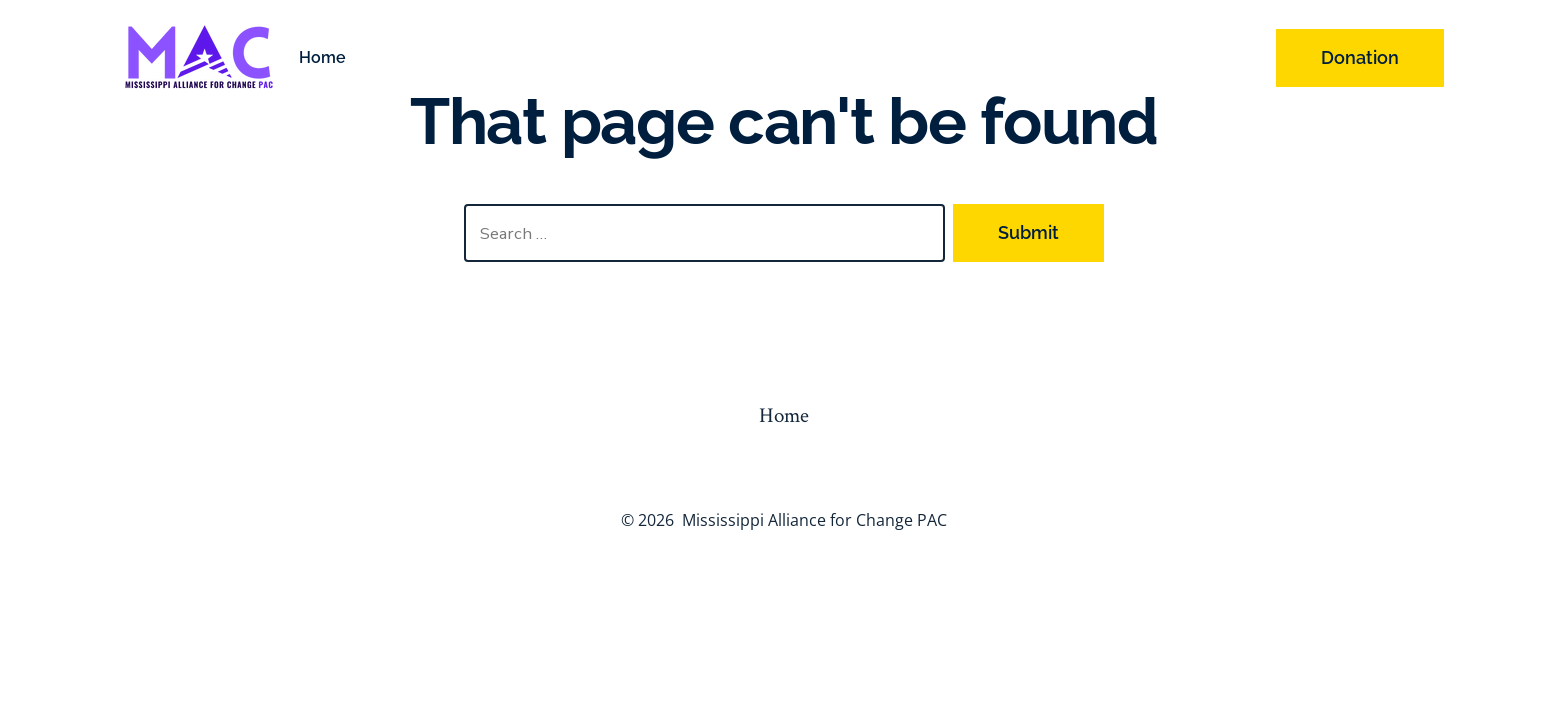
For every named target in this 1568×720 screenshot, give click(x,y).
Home (322, 57)
